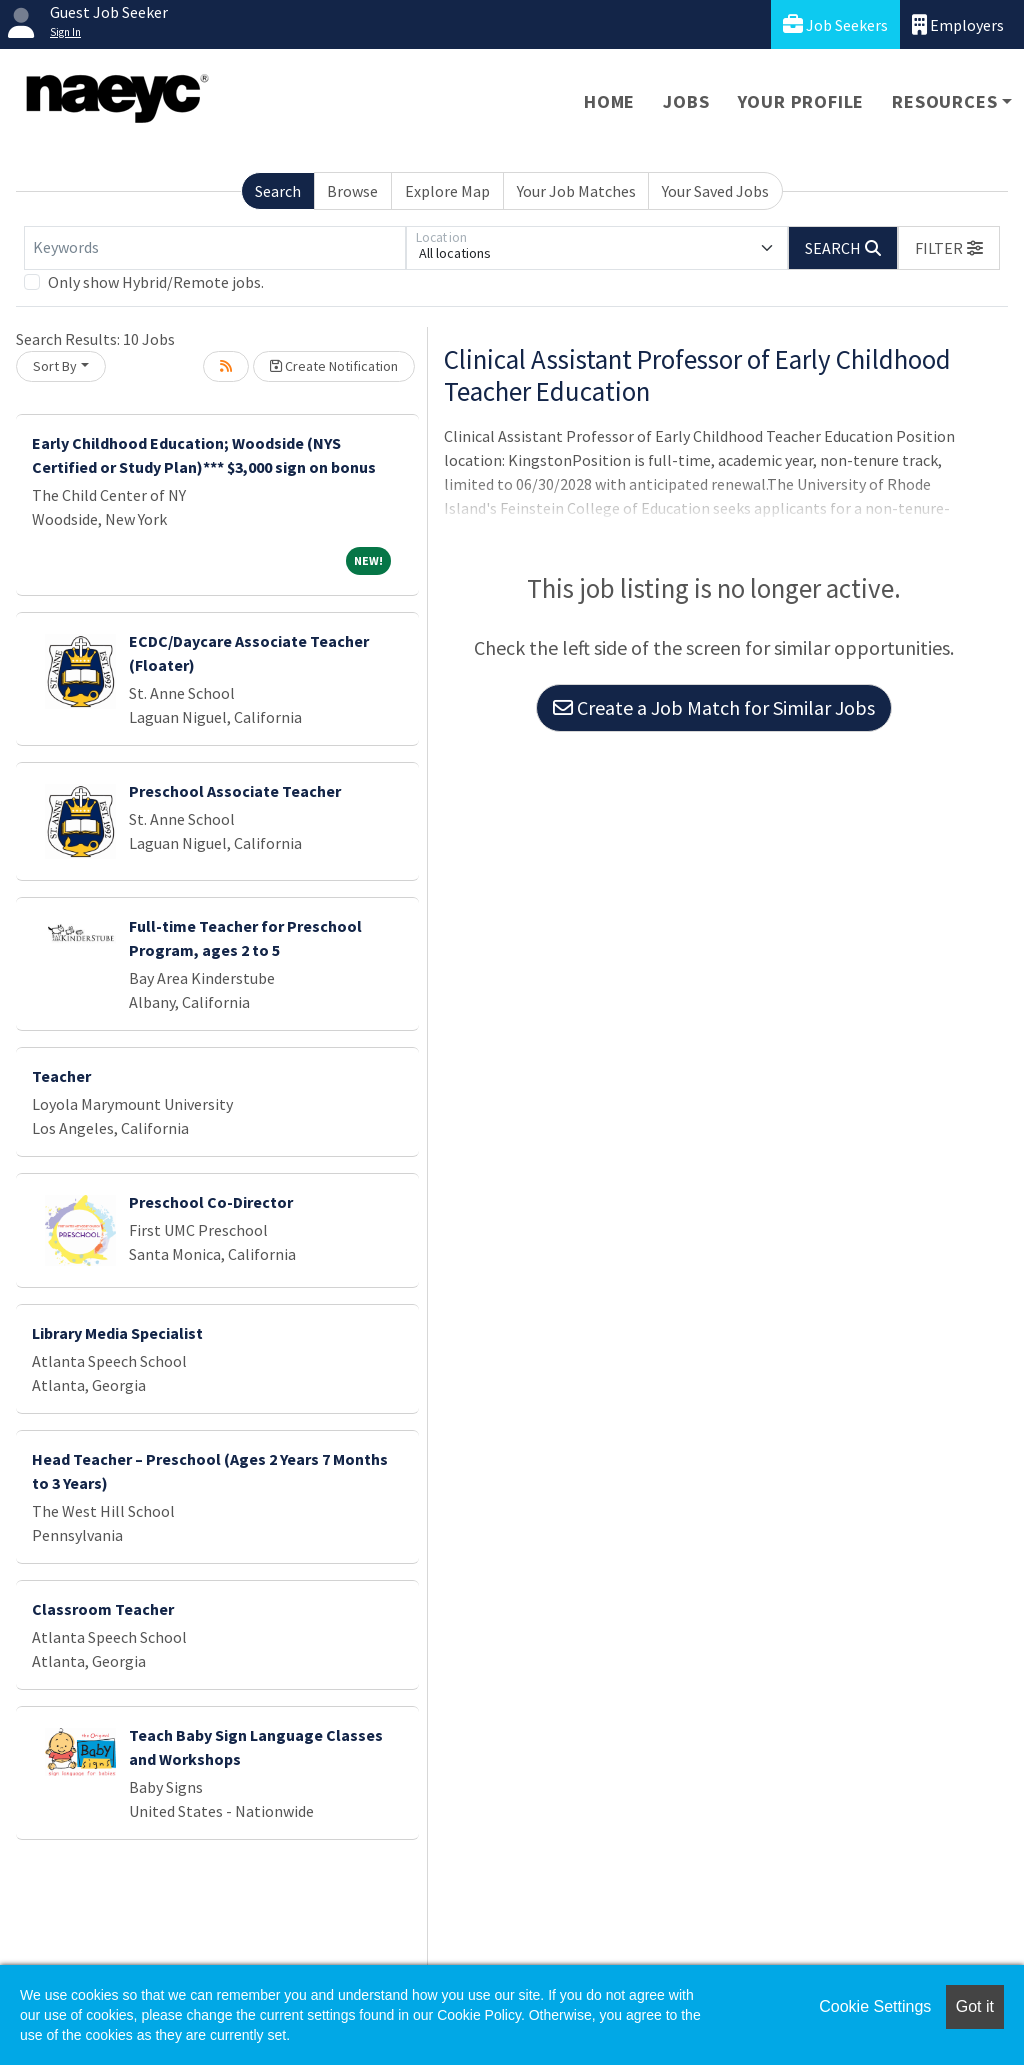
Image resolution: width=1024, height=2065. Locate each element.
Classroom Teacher (103, 1609)
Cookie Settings (875, 2006)
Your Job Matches (576, 191)
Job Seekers (835, 24)
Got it (975, 2006)
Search (278, 191)
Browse (352, 191)
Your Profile (801, 101)
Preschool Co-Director (211, 1202)
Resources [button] (944, 101)
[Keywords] (215, 248)
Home (609, 101)
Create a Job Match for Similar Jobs (714, 707)
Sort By (55, 366)
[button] (949, 248)
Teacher (61, 1076)
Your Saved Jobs (715, 191)
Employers (958, 24)
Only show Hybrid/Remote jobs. (156, 282)
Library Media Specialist (117, 1333)
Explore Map (447, 191)
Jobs (686, 101)
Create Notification (334, 366)
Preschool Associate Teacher (235, 791)
